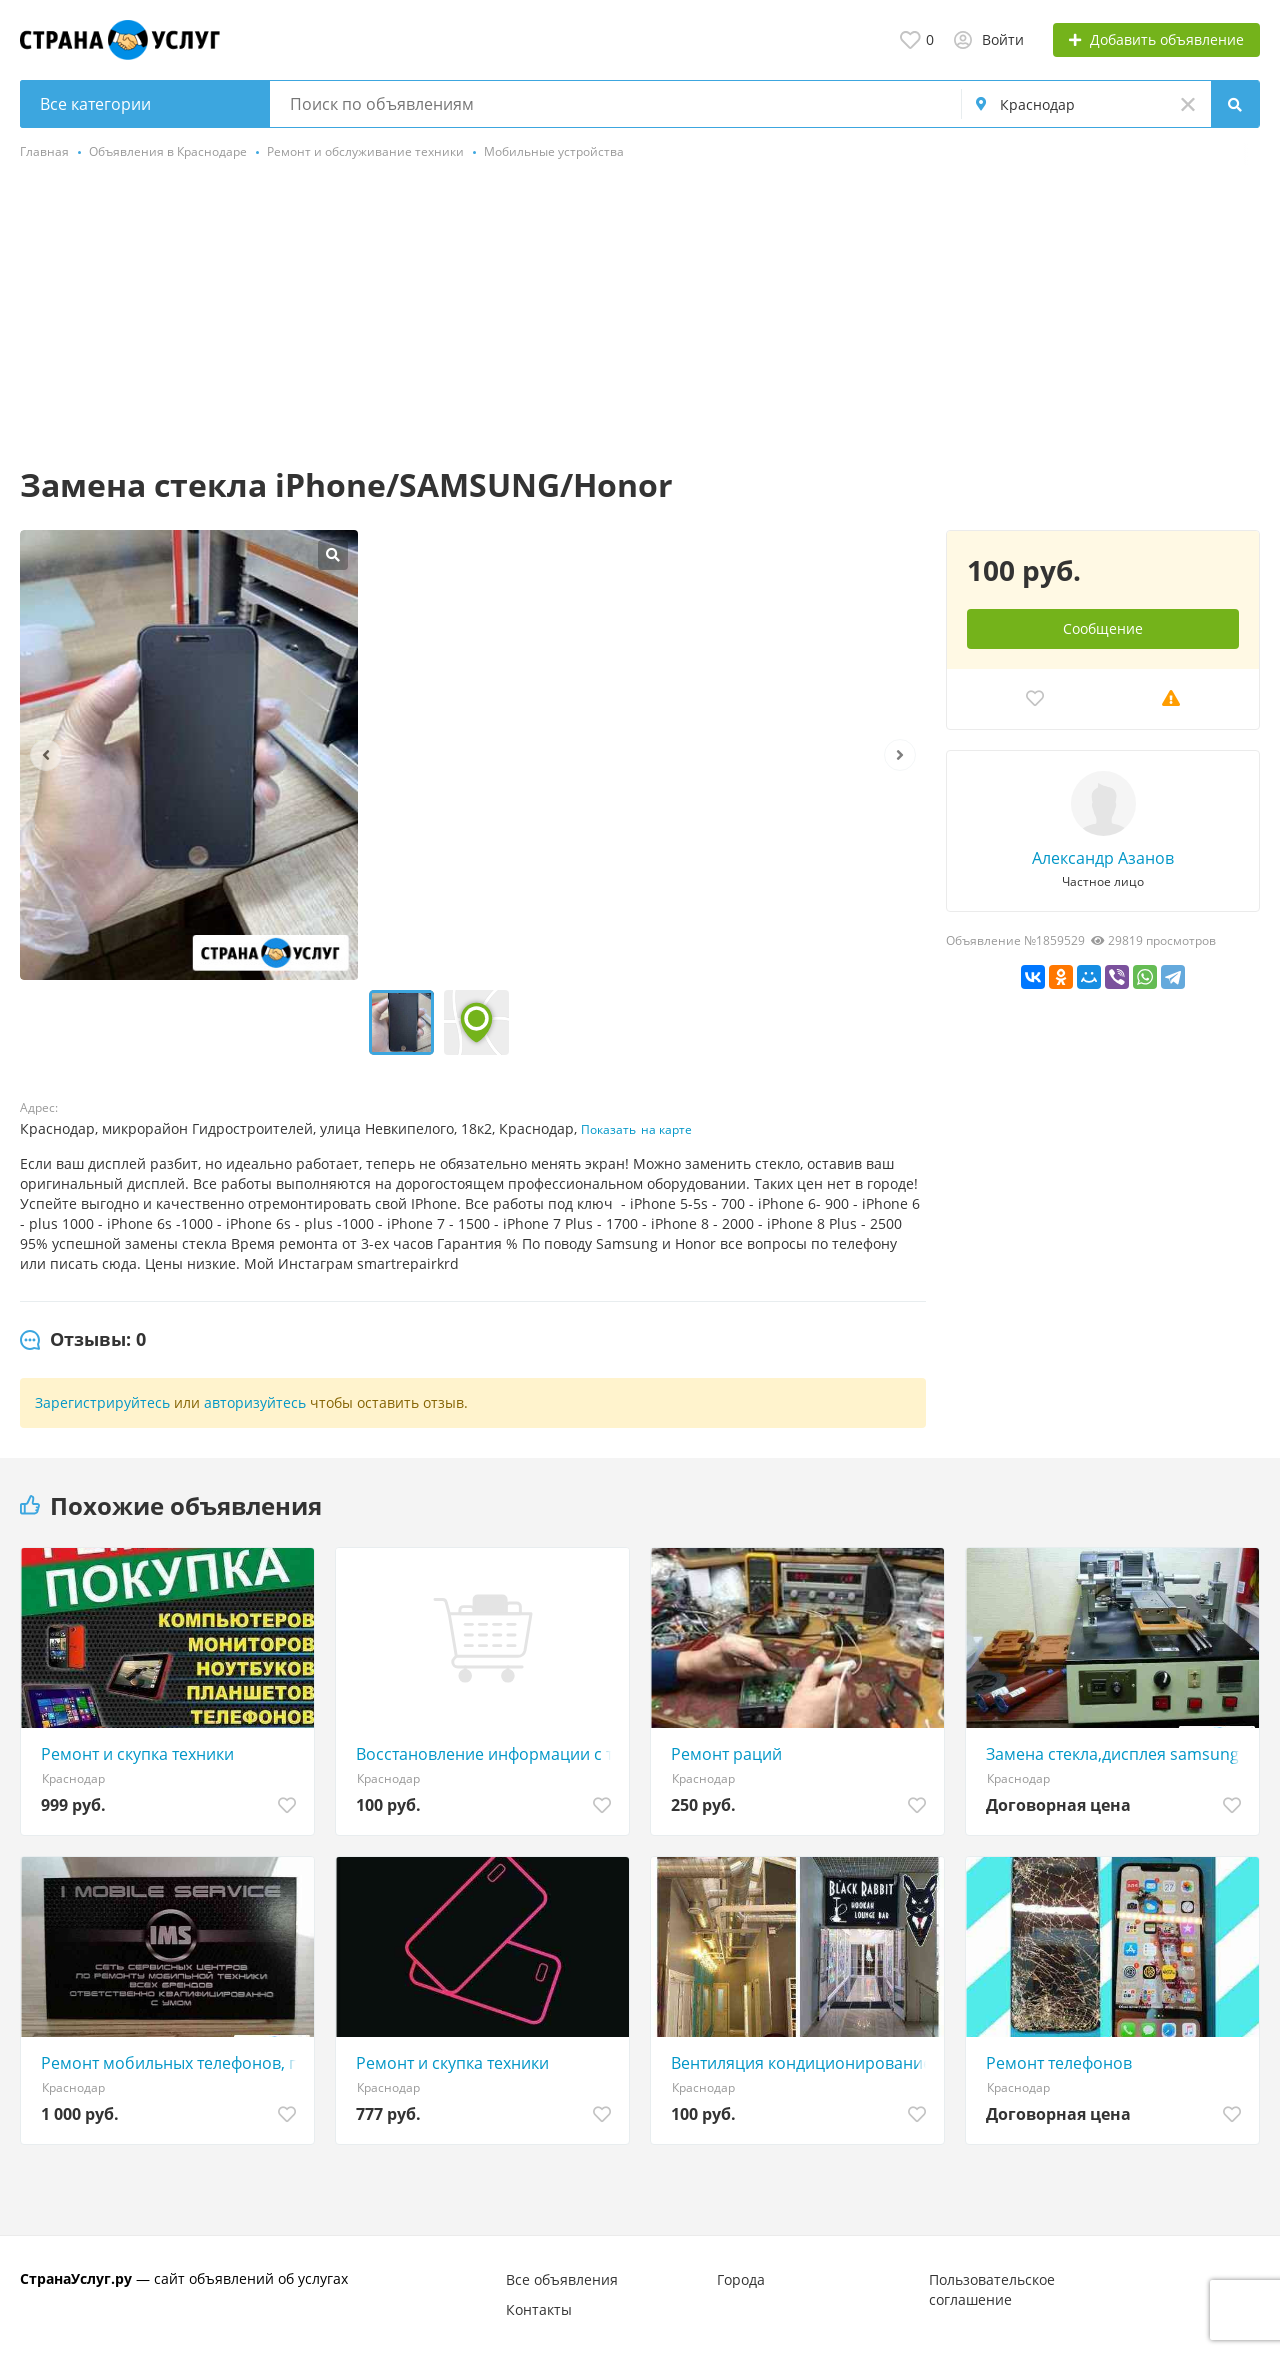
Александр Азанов (1103, 858)
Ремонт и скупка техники (137, 1754)
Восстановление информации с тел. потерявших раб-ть (487, 1754)
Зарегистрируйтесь (102, 1402)
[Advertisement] (640, 315)
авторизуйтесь (255, 1402)
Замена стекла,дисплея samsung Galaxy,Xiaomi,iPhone (1117, 1754)
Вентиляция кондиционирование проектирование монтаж (802, 2063)
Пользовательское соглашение (992, 2289)
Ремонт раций (726, 1754)
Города (741, 2279)
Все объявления (562, 2279)
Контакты (539, 2309)
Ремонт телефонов (1059, 2063)
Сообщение (1103, 628)
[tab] (83, 1340)
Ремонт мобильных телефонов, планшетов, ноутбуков (172, 2063)
